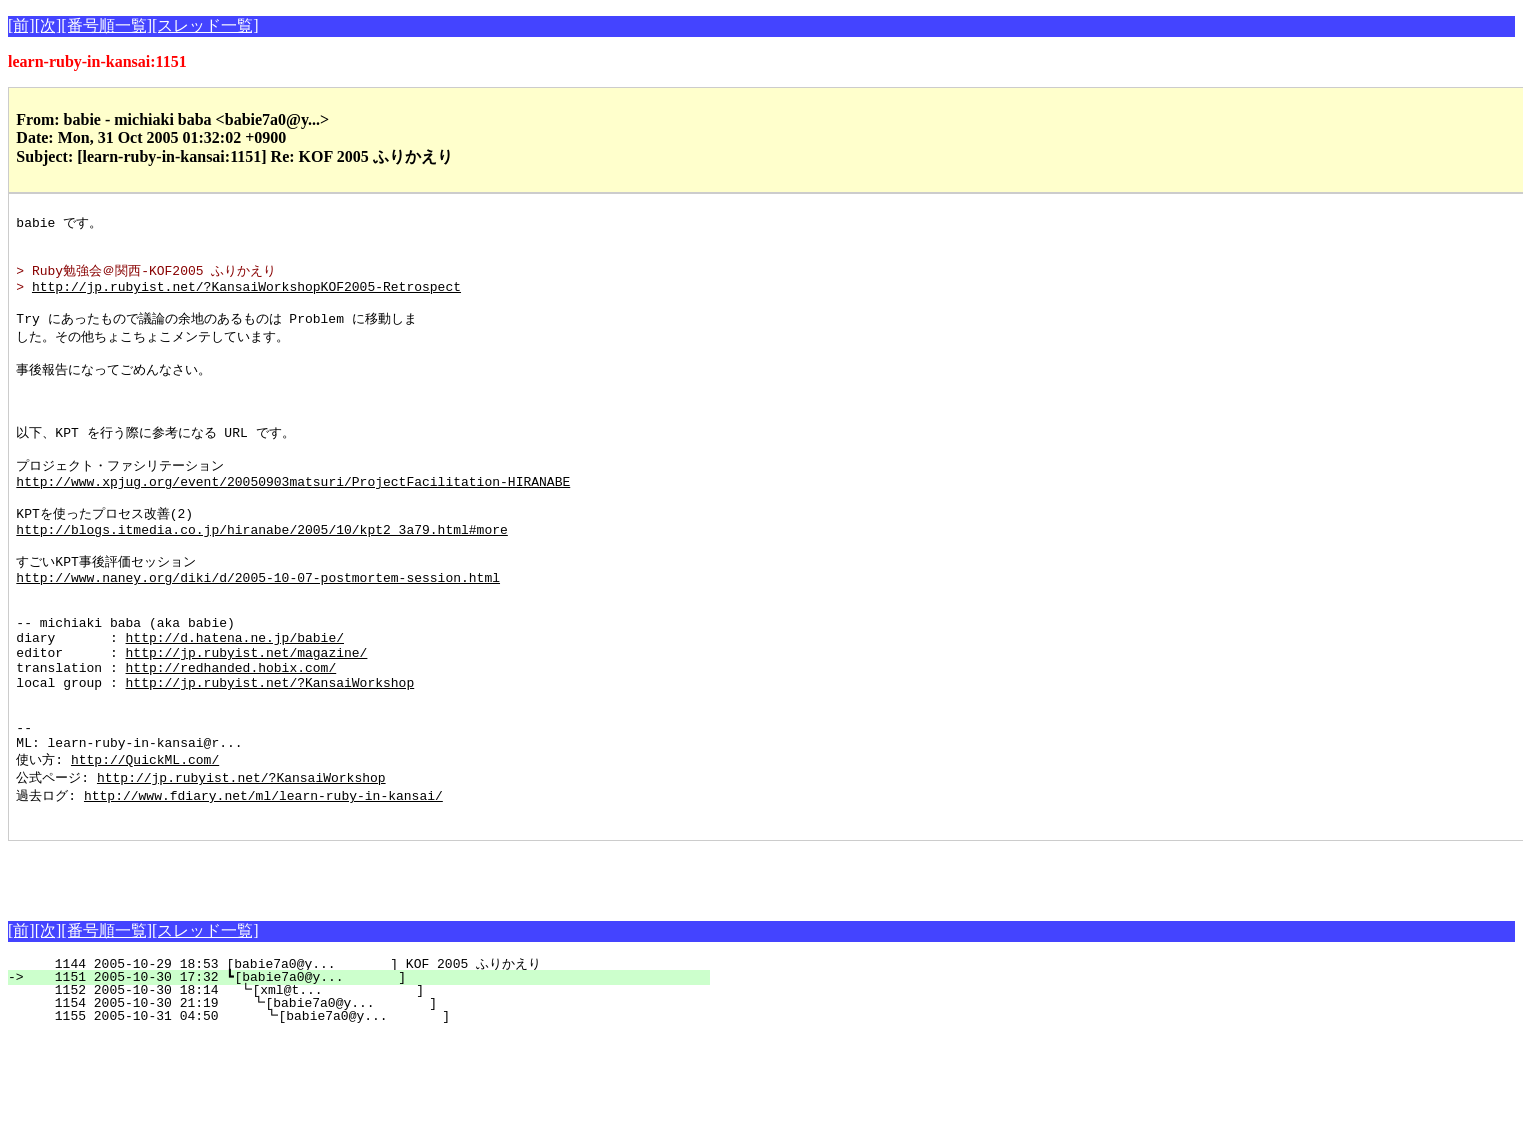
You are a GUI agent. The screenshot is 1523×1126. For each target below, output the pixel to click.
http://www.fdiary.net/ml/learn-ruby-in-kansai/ (263, 882)
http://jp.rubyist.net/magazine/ (247, 718)
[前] (21, 25)
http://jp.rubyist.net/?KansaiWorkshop (270, 754)
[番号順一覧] (106, 25)
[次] (48, 25)
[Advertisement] (242, 961)
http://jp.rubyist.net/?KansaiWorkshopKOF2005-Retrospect (246, 297)
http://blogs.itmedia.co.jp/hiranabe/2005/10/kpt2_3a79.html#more (261, 573)
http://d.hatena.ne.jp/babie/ (235, 700)
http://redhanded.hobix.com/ (231, 736)
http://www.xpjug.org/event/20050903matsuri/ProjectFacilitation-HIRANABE (293, 518)
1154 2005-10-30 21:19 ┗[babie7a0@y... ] (367, 1093)
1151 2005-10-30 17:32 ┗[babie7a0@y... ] (370, 1067)
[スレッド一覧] (205, 25)
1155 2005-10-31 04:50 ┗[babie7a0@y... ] (366, 1106)
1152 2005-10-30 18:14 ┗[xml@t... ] (369, 1080)
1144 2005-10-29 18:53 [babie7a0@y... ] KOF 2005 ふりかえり (367, 1054)
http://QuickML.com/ (145, 844)
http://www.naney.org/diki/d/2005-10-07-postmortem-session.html (258, 628)
